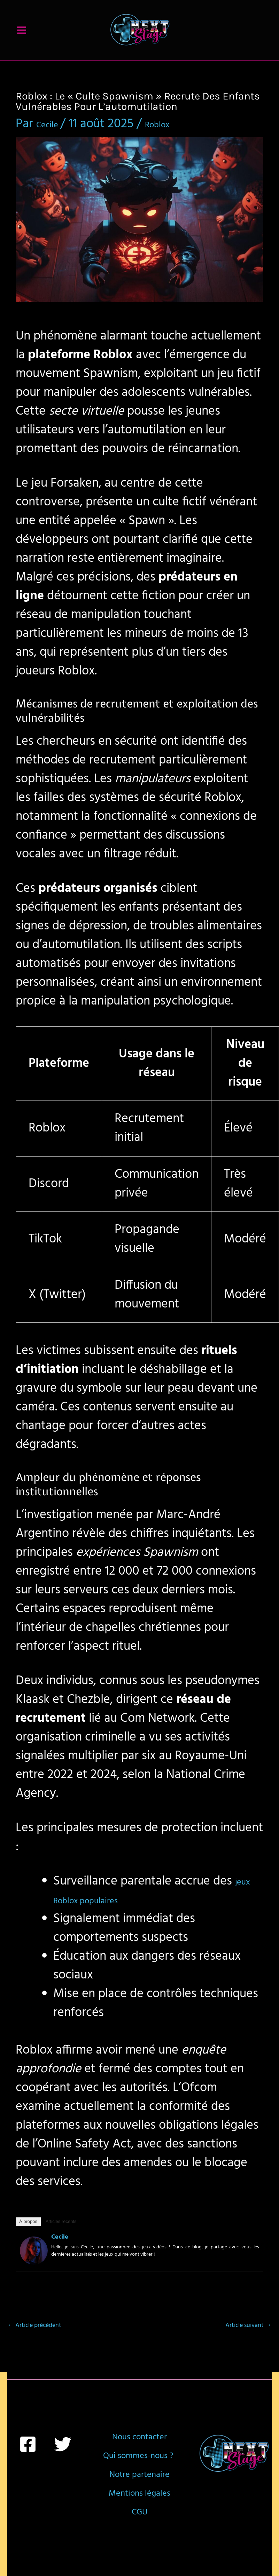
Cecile (59, 2258)
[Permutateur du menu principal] (21, 40)
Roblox (174, 145)
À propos (28, 2242)
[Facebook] (27, 2465)
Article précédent (34, 2347)
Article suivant (248, 2347)
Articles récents (61, 2242)
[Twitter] (62, 2465)
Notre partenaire (139, 2541)
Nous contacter (139, 2466)
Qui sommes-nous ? (139, 2504)
